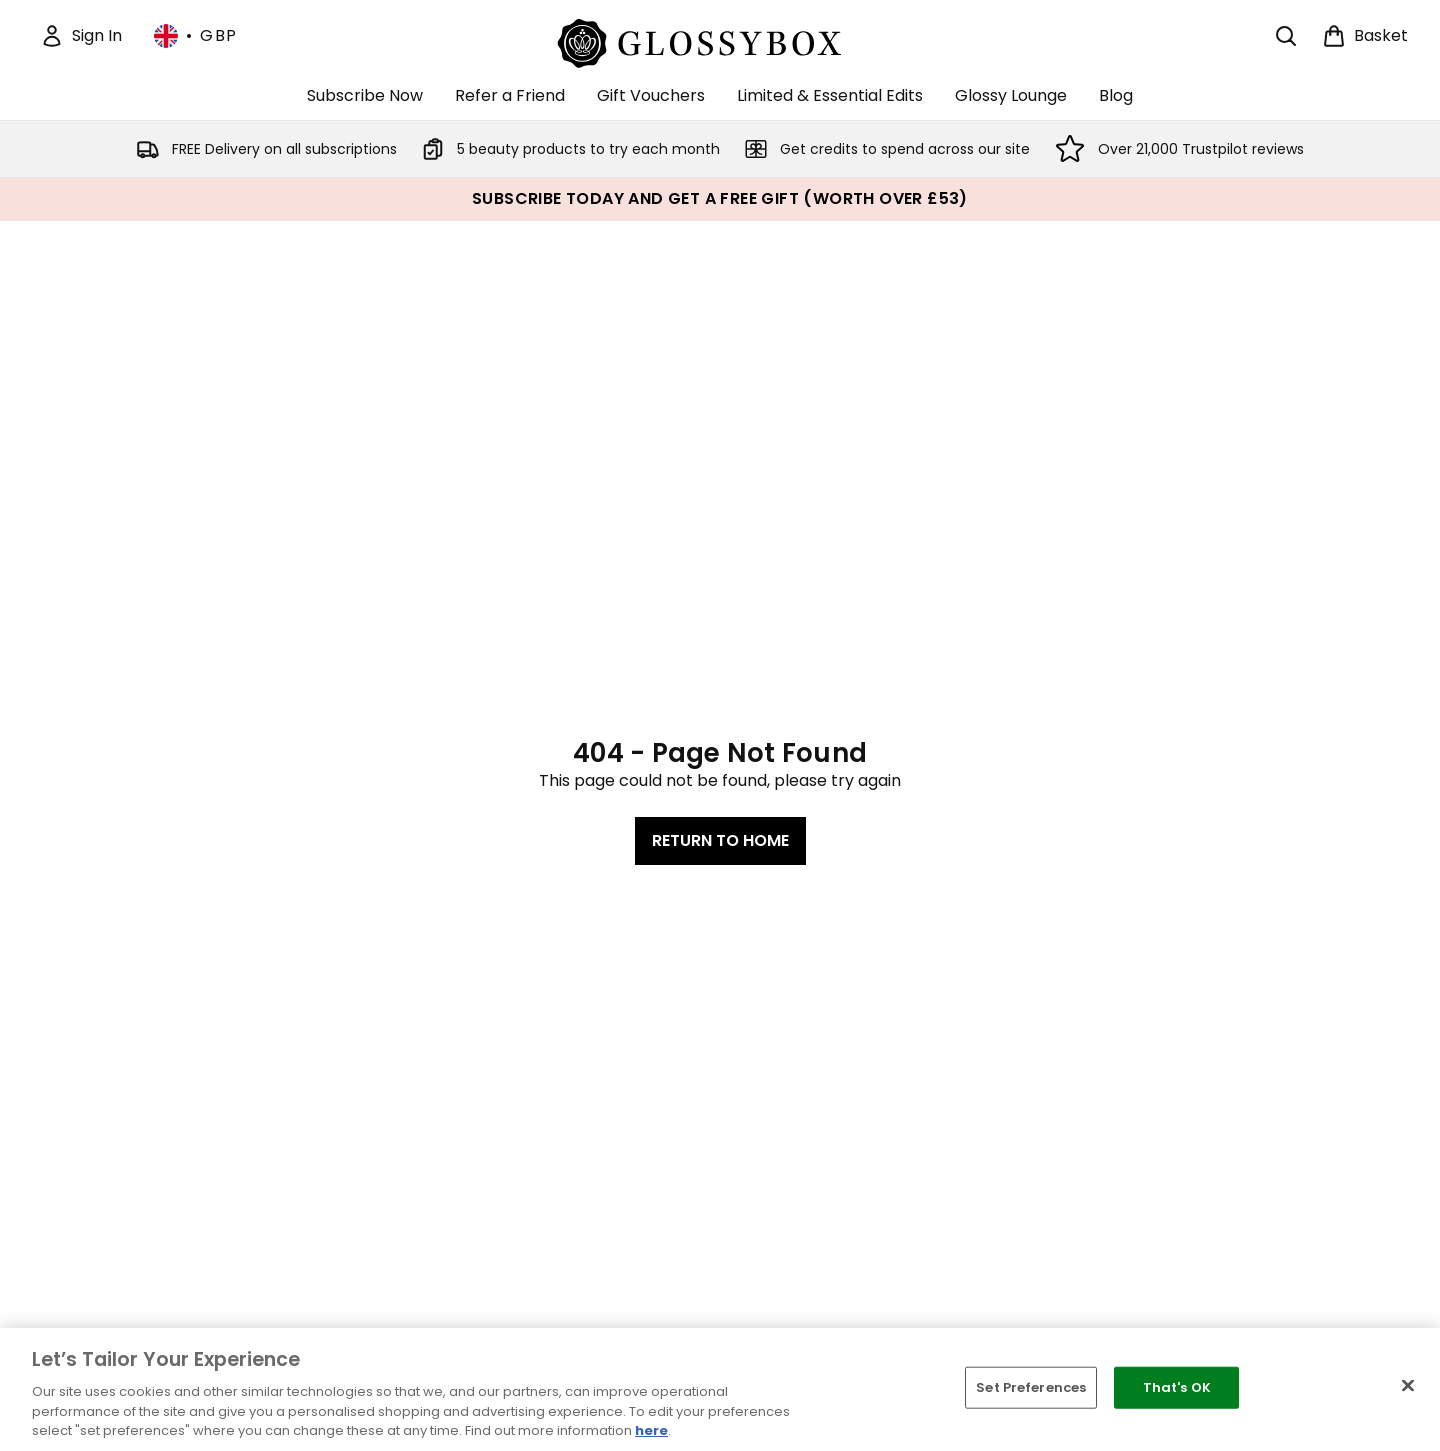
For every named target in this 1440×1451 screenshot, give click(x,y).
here (651, 1430)
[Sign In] (81, 36)
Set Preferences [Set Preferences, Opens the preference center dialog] (1031, 1387)
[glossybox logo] (720, 40)
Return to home (720, 840)
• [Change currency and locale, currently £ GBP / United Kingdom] (196, 36)
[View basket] (1365, 36)
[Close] (1408, 1386)
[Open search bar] (1286, 36)
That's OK (1177, 1387)
